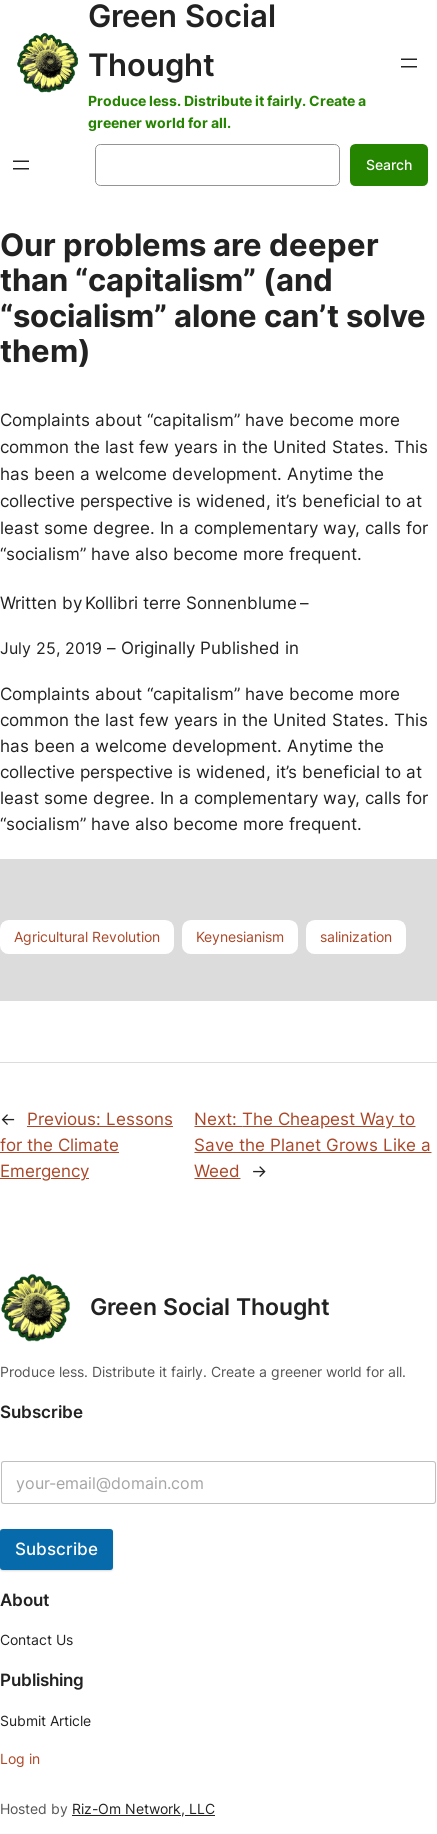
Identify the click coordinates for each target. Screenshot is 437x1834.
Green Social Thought (210, 1307)
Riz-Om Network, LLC (143, 1808)
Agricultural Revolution (87, 936)
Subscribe (56, 1549)
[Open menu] (409, 63)
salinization (356, 936)
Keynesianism (240, 936)
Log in (20, 1758)
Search (389, 164)
